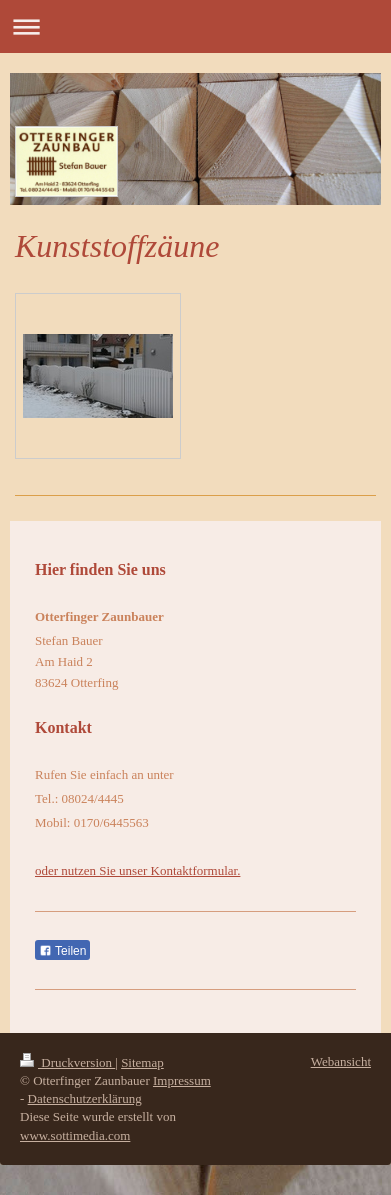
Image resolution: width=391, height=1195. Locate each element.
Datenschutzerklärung (85, 1098)
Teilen (62, 951)
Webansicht (341, 1061)
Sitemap (142, 1062)
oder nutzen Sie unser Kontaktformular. (137, 870)
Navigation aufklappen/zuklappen (195, 26)
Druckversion (67, 1062)
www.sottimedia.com (75, 1135)
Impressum (182, 1080)
